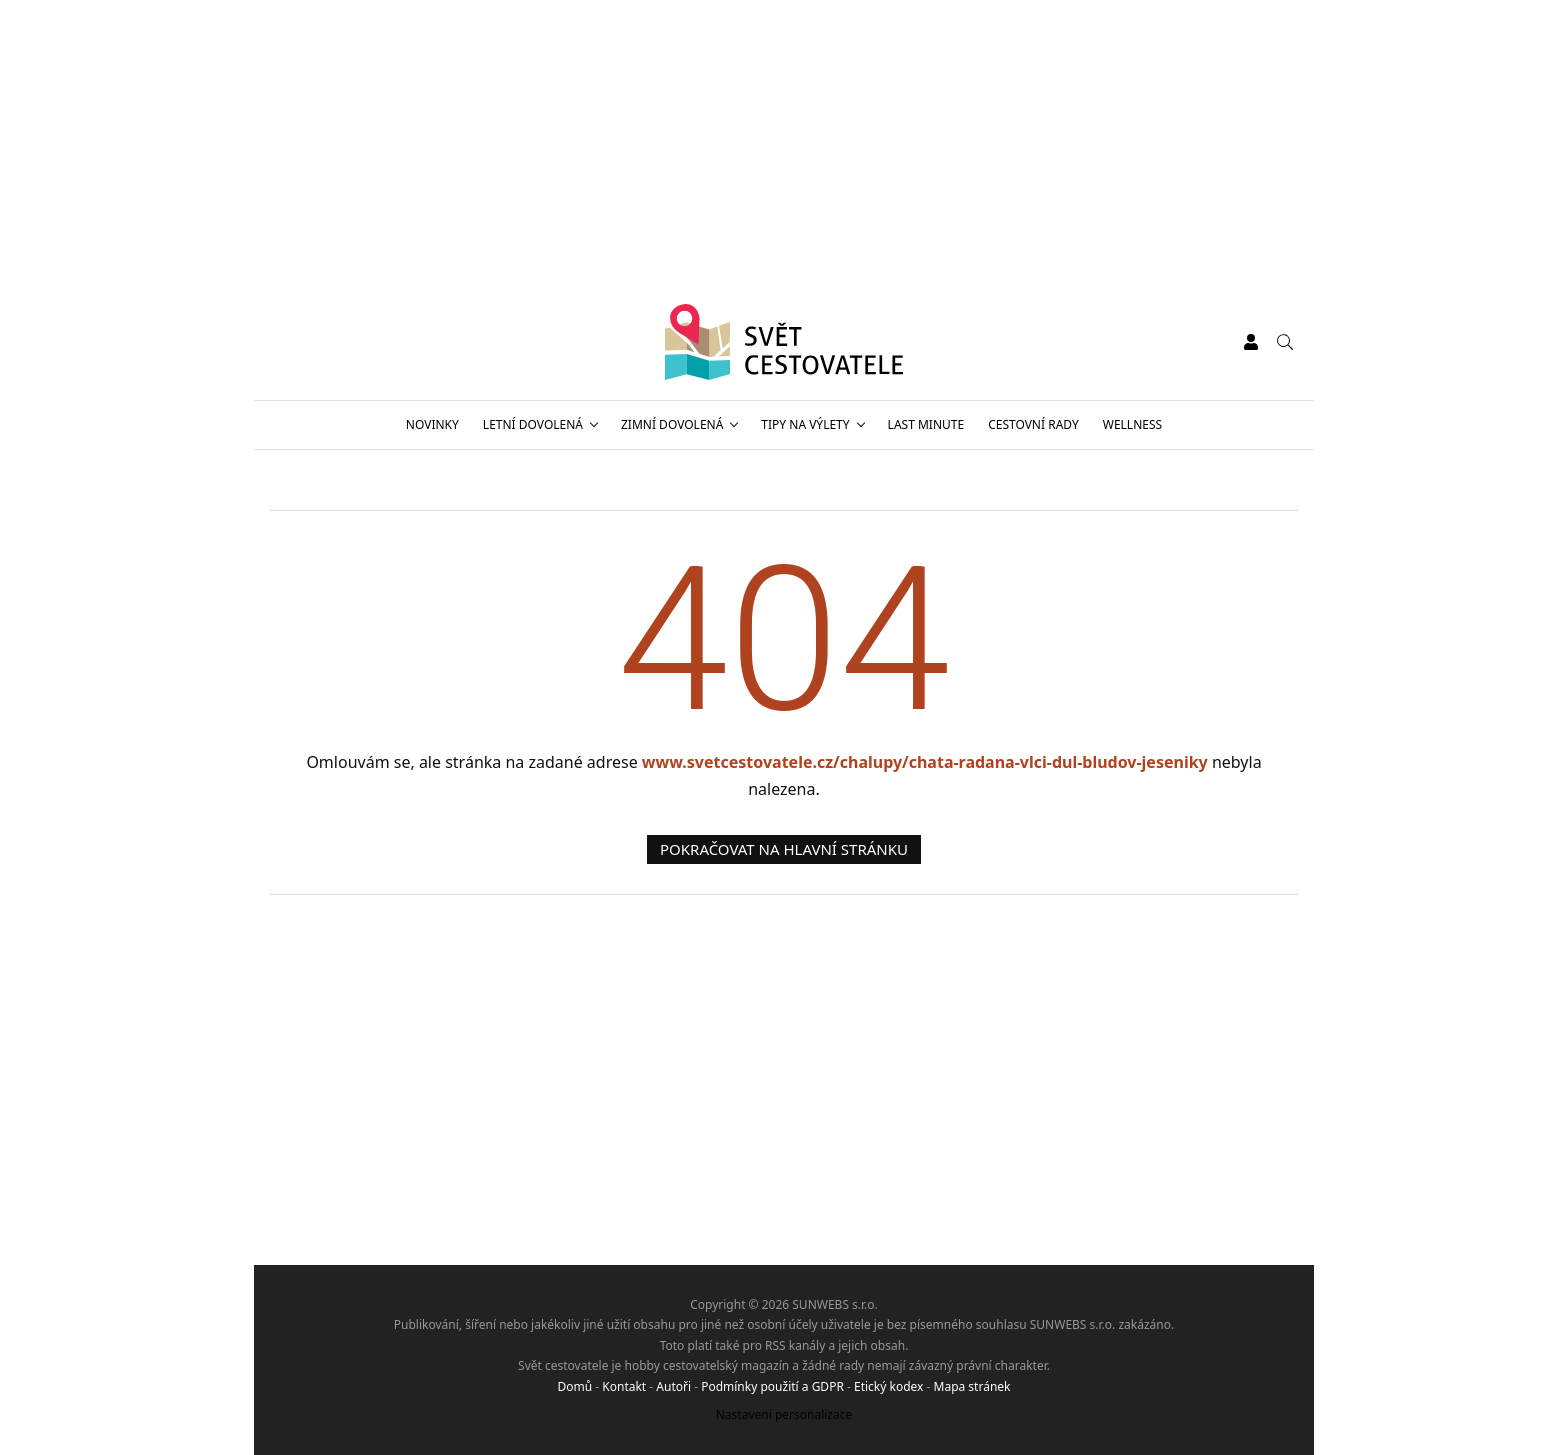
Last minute (926, 424)
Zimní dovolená (672, 424)
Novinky (432, 424)
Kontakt (624, 1386)
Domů (575, 1386)
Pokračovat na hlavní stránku (784, 849)
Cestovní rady (1033, 424)
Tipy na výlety (805, 424)
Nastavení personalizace (784, 1414)
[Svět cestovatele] (784, 342)
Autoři (673, 1386)
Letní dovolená (533, 424)
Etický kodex (888, 1386)
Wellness (1132, 424)
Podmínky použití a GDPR (772, 1386)
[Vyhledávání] (1285, 342)
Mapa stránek (972, 1386)
